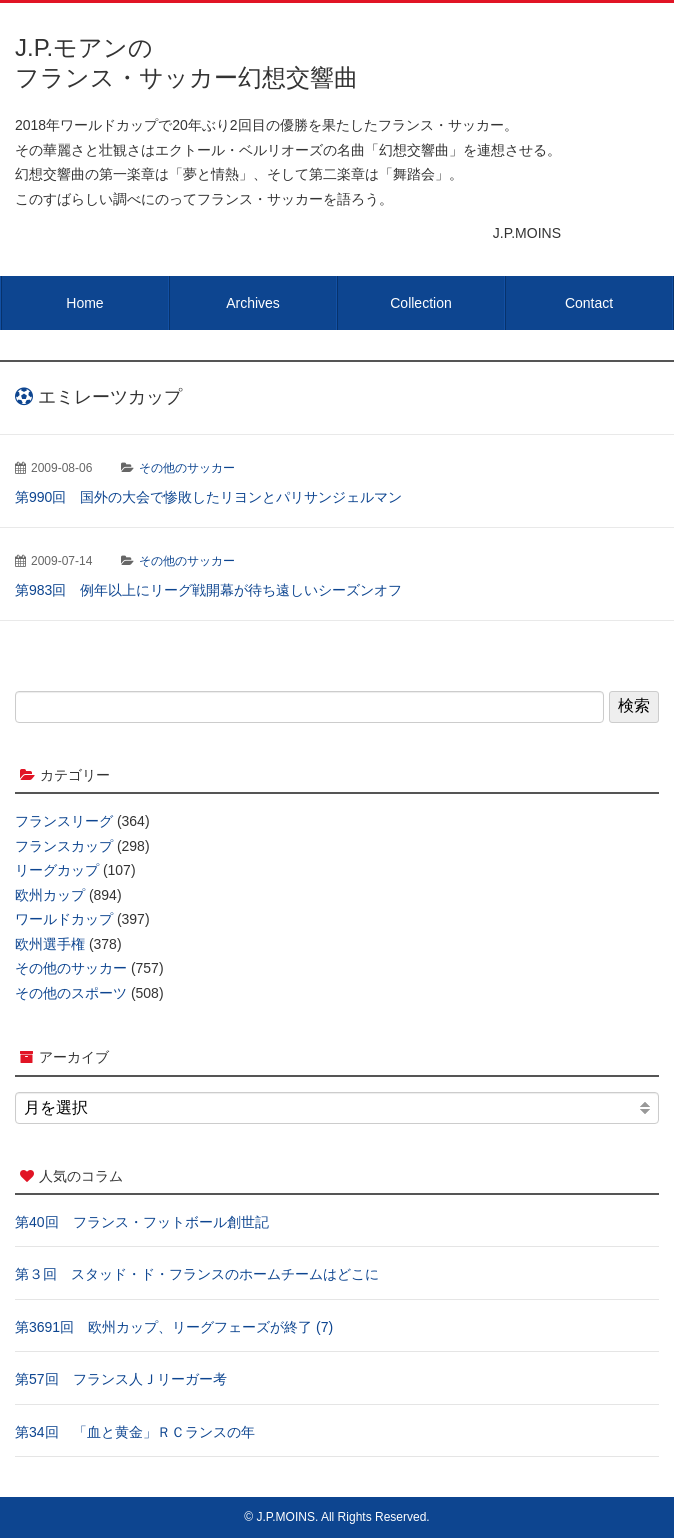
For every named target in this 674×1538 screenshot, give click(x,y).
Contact (589, 303)
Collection (420, 303)
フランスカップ (64, 846)
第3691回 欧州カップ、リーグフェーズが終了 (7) (174, 1327)
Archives (253, 303)
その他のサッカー (187, 468)
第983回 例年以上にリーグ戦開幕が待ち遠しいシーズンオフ (208, 590)
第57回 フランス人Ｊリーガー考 (121, 1379)
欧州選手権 (50, 944)
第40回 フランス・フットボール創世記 (142, 1222)
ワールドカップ (64, 919)
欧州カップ (50, 895)
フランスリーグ (64, 821)
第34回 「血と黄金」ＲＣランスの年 (135, 1432)
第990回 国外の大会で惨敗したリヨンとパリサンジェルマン (208, 497)
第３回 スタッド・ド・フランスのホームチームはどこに (197, 1274)
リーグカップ (57, 870)
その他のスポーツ (71, 993)
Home (84, 303)
